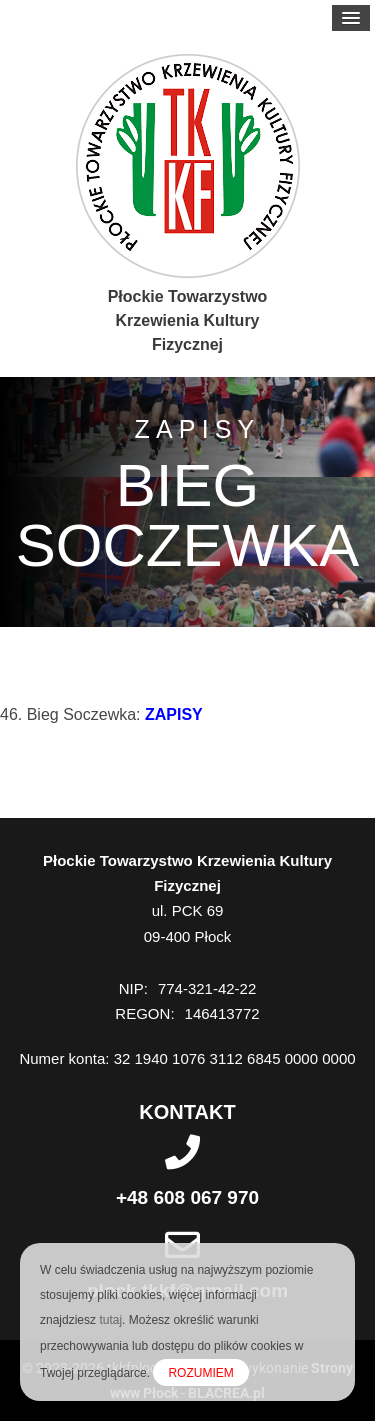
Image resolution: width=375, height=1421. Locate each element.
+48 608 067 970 (187, 1197)
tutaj (110, 1320)
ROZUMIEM (200, 1373)
